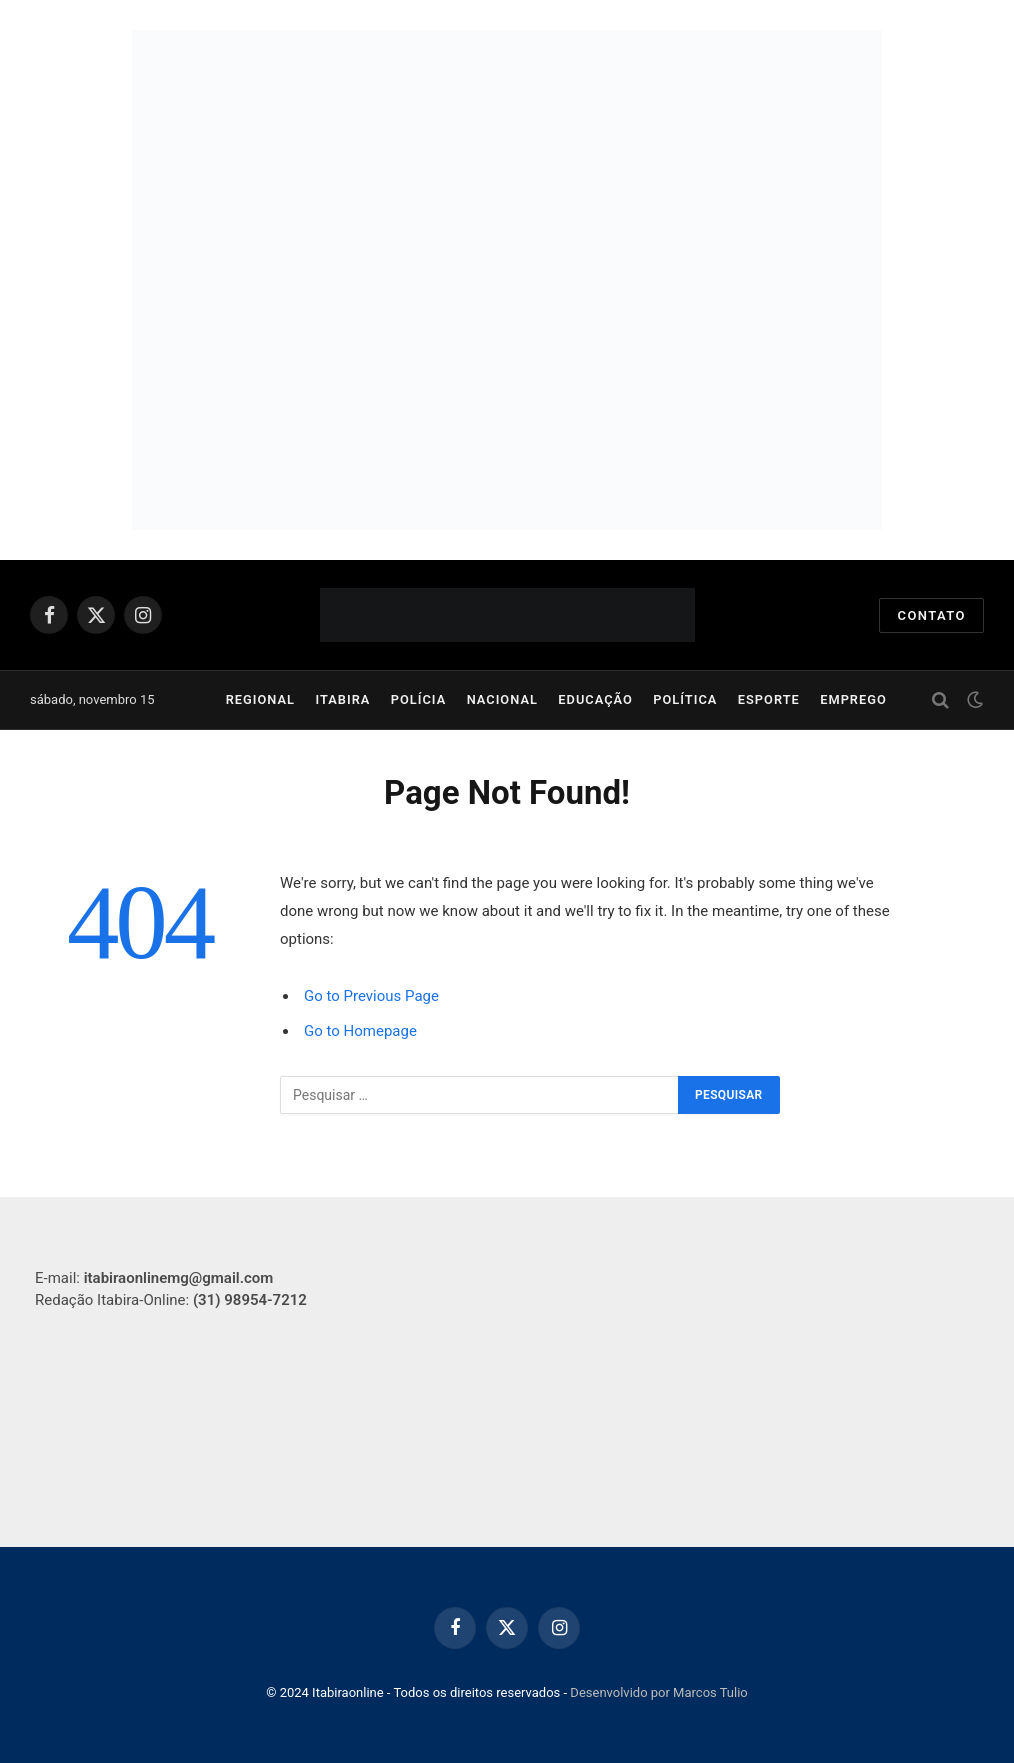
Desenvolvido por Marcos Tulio (658, 1692)
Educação (595, 699)
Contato (931, 615)
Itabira (342, 699)
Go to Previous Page (371, 996)
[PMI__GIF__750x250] (507, 155)
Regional (260, 699)
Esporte (769, 699)
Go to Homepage (360, 1031)
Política (685, 699)
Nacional (502, 699)
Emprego (853, 699)
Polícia (419, 699)
